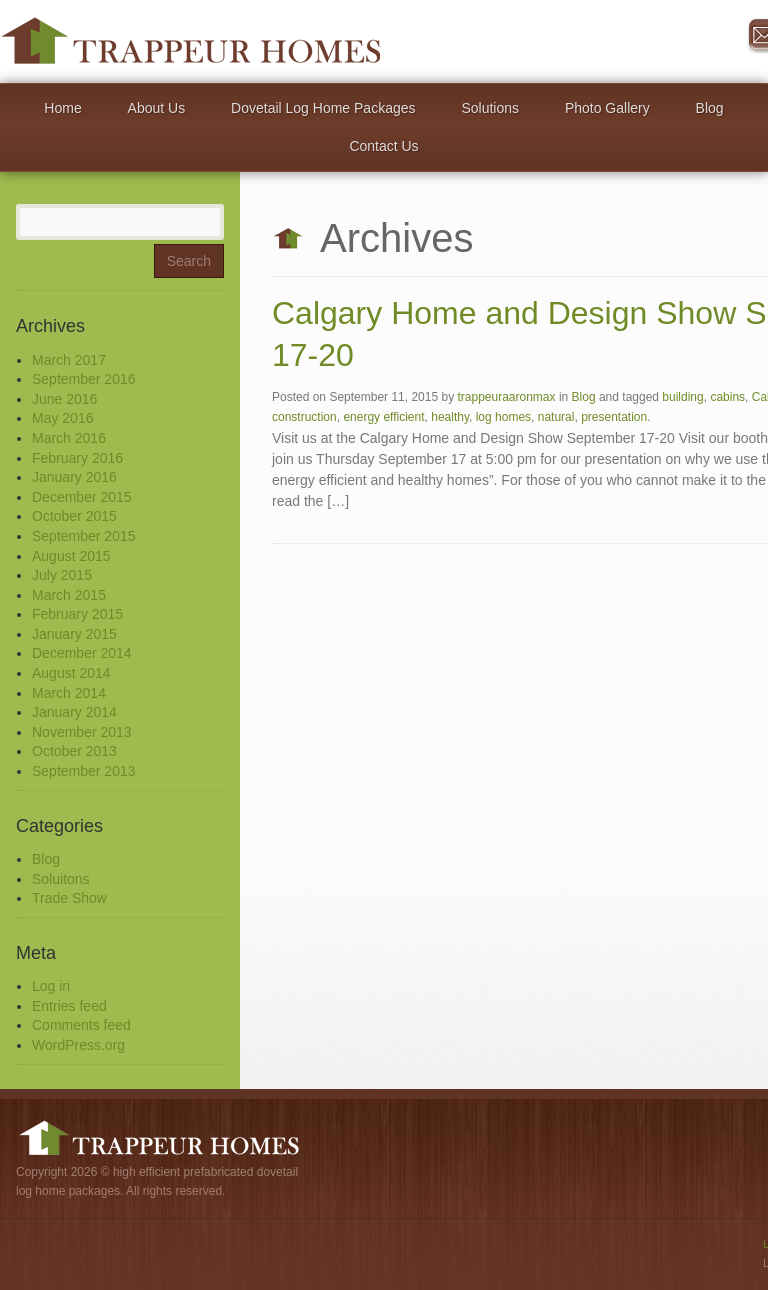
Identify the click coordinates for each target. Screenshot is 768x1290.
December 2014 (82, 653)
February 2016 (77, 458)
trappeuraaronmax (506, 397)
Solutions (490, 108)
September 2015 (84, 536)
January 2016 (74, 477)
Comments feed (81, 1025)
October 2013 (74, 751)
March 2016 (69, 438)
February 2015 (77, 614)
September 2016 (84, 379)
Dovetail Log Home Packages (323, 108)
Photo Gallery (607, 108)
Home (62, 108)
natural (556, 417)
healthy (450, 417)
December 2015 (82, 497)
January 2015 (74, 634)
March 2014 (69, 693)
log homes (503, 417)
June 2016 (64, 399)
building (682, 397)
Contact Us (383, 146)
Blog (710, 108)
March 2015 (69, 595)
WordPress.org (78, 1045)
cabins (727, 397)
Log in (51, 986)
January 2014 (74, 712)
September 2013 (84, 771)
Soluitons (61, 879)
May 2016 (62, 418)
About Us (157, 108)
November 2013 (82, 732)
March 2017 (69, 360)
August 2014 (71, 673)
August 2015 (71, 556)
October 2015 (74, 516)
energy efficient (383, 417)
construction (304, 417)
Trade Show (69, 898)
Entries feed (69, 1006)
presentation (614, 417)
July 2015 (62, 575)
